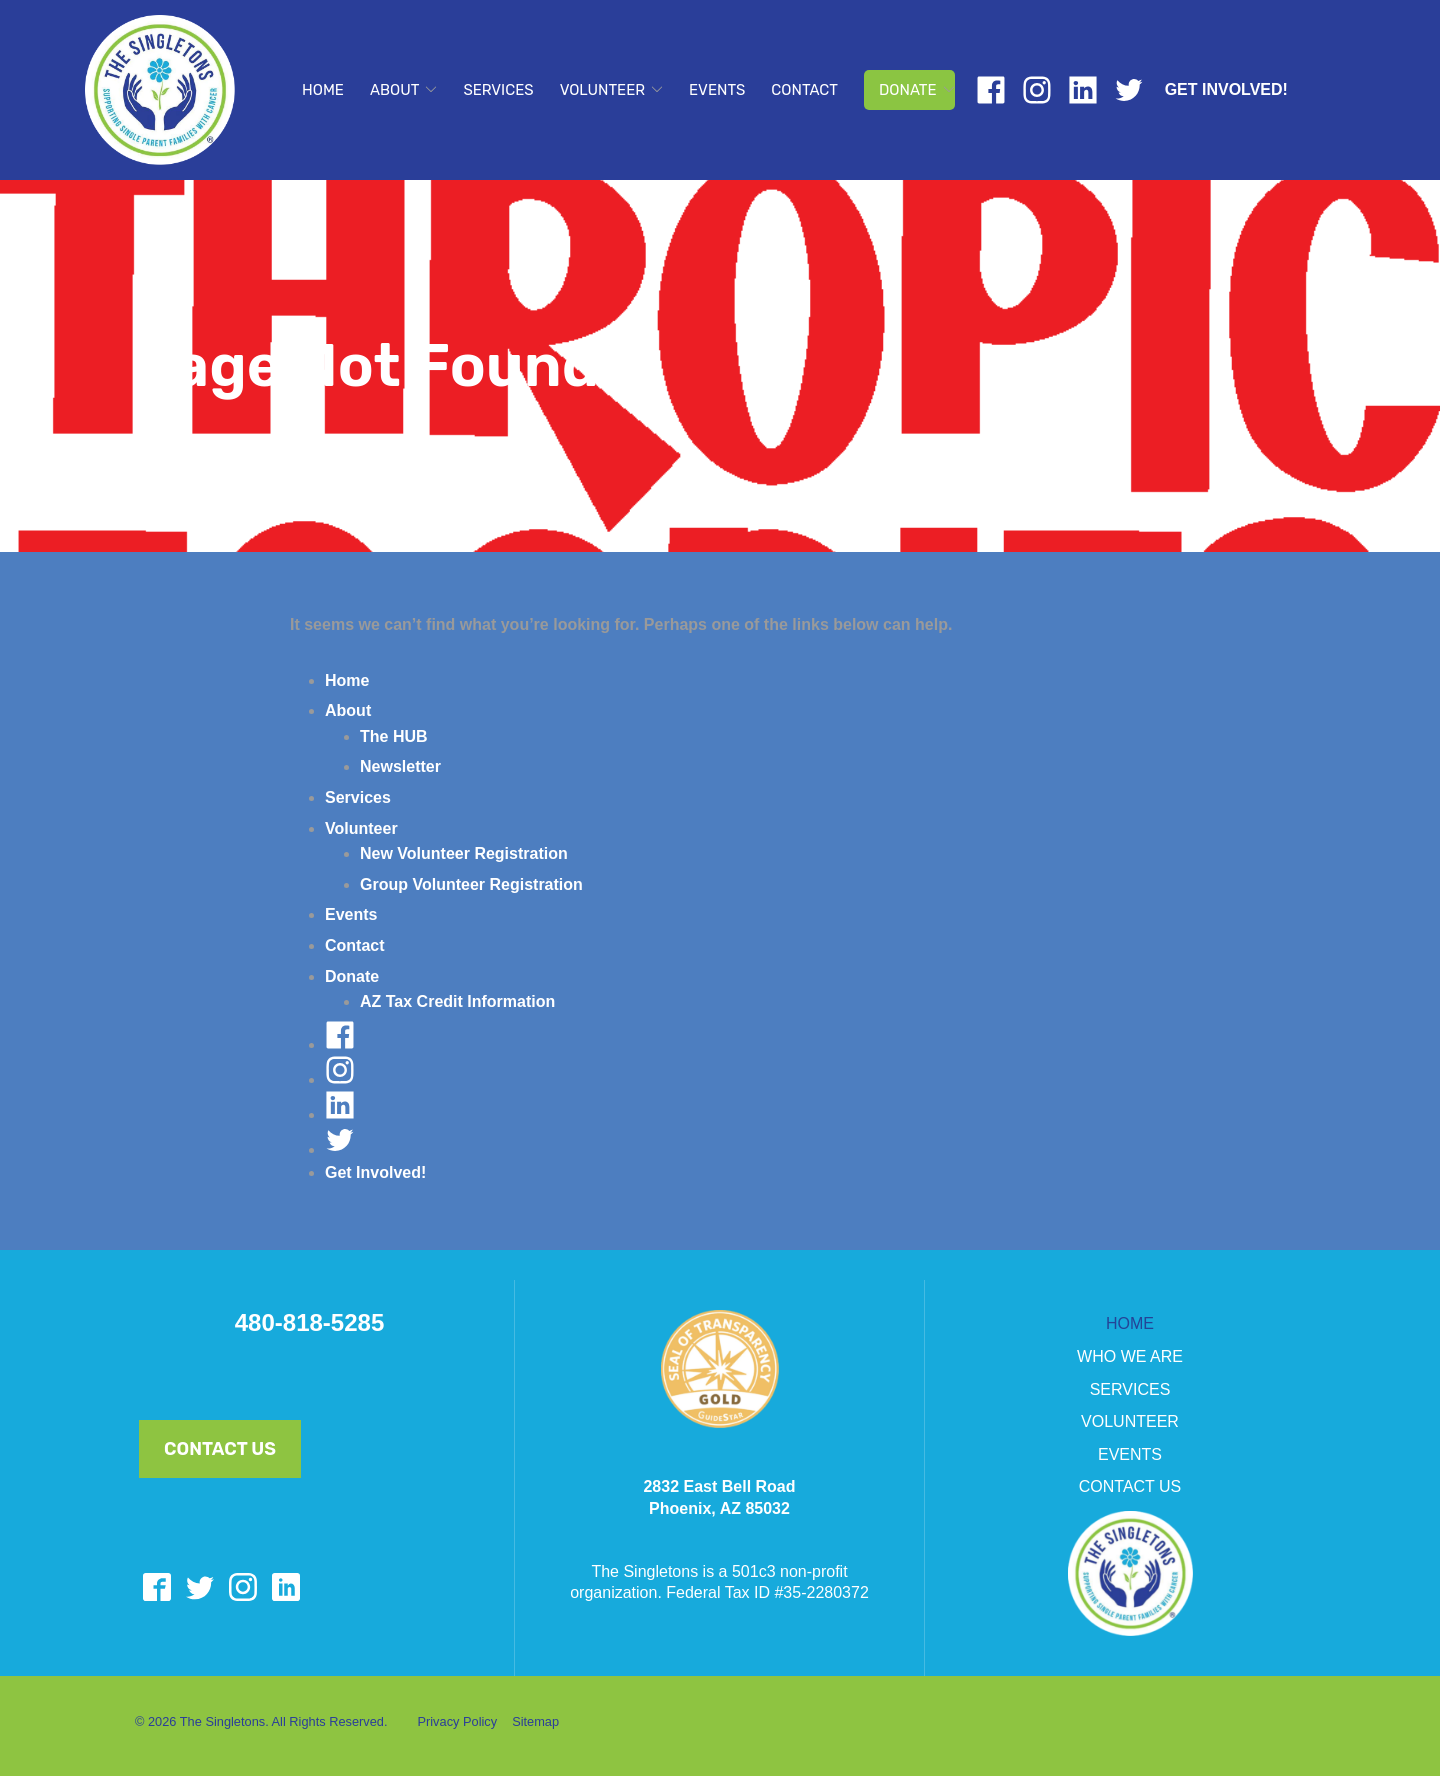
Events (717, 90)
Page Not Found (367, 365)
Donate (908, 90)
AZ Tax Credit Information (457, 1001)
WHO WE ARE (1130, 1356)
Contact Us (220, 1449)
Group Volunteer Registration (471, 884)
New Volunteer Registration (464, 853)
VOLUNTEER (1130, 1421)
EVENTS (1130, 1454)
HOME (1130, 1323)
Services (498, 90)
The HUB (394, 736)
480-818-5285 (309, 1323)
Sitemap (535, 1721)
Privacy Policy (457, 1721)
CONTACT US (1130, 1486)
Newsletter (400, 766)
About (394, 90)
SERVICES (1130, 1389)
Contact (804, 90)
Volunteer (602, 90)
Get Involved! (1226, 89)
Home (323, 90)
